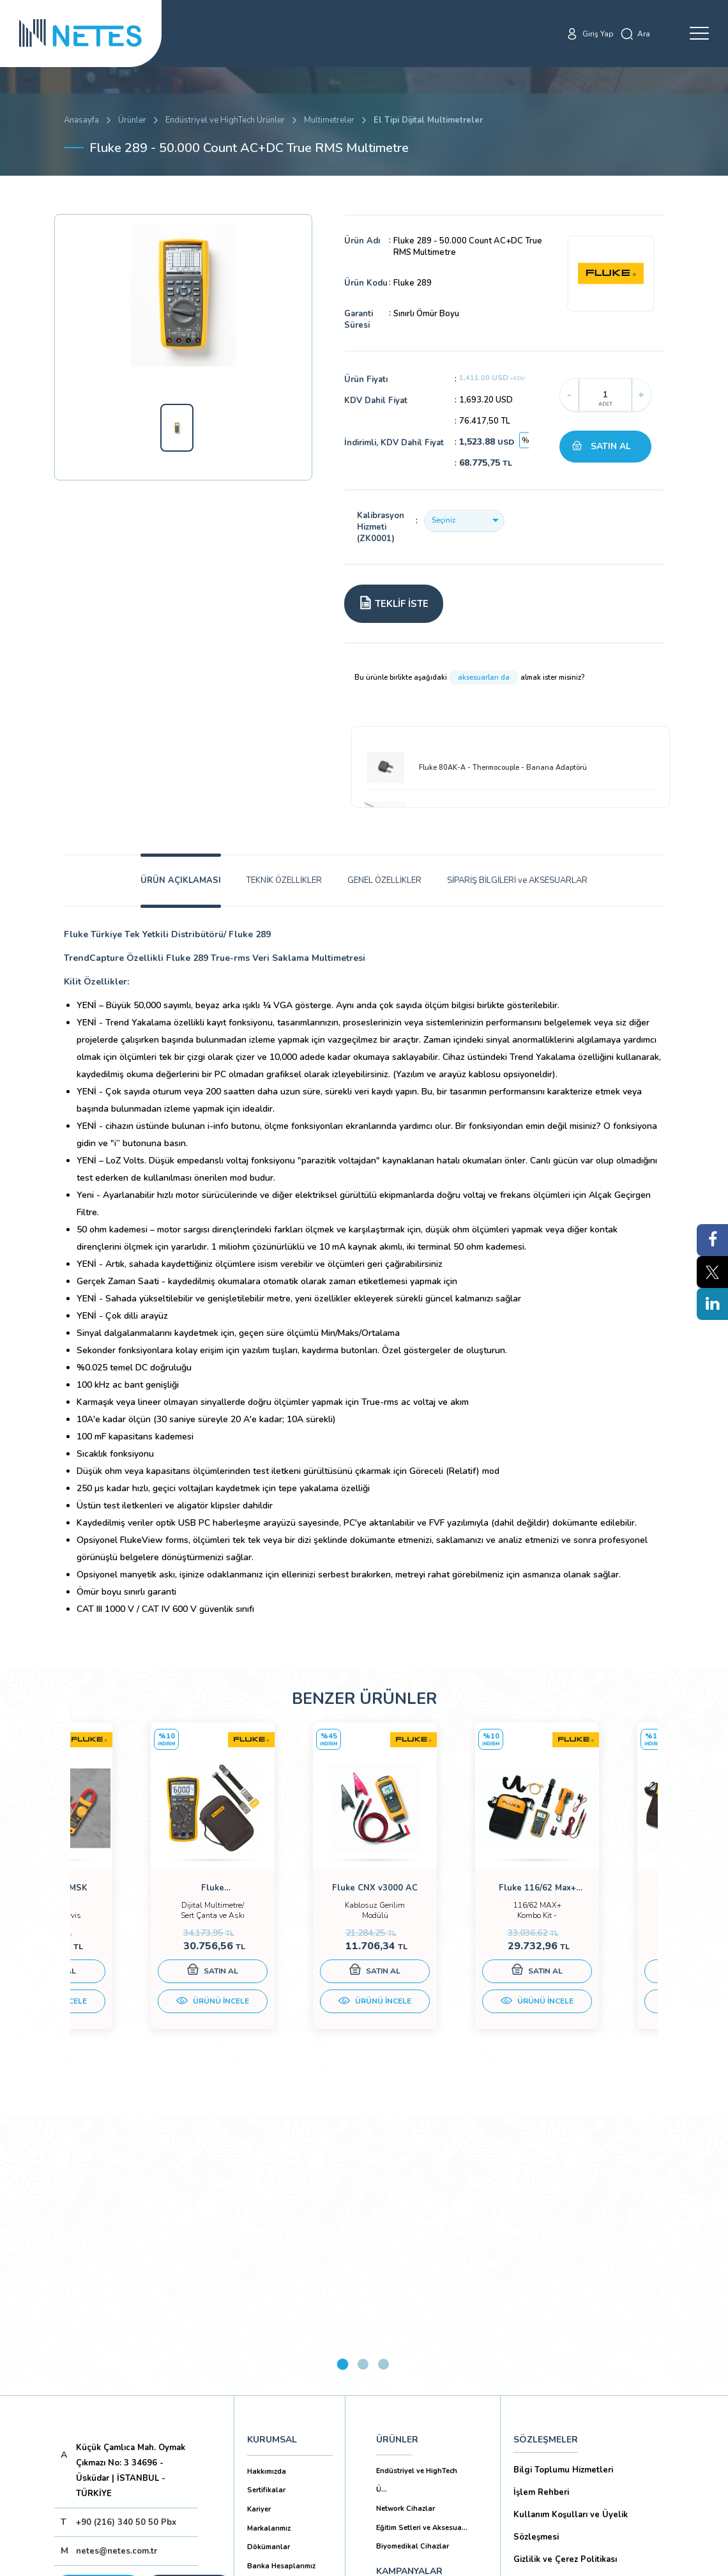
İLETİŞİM (394, 2358)
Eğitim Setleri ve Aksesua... (421, 2253)
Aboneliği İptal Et (149, 2358)
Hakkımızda (266, 2197)
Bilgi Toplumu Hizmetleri (563, 2196)
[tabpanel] (144, 1892)
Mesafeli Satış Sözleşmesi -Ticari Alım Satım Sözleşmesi (589, 2386)
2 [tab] (363, 2090)
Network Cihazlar (405, 2234)
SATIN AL (611, 446)
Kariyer (259, 2235)
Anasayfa (81, 120)
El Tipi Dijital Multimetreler (428, 120)
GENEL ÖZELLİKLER (384, 880)
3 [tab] (383, 2090)
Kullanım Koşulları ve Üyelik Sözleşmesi (570, 2252)
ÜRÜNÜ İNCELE (143, 2014)
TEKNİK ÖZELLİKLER (284, 880)
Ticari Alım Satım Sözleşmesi (571, 2419)
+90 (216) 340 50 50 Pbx (126, 2248)
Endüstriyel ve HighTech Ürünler (225, 120)
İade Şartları (537, 2442)
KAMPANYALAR (409, 2297)
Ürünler (132, 120)
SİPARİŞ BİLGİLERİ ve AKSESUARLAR (517, 880)
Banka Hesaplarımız (281, 2292)
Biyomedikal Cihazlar (412, 2272)
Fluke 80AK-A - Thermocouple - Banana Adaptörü (476, 767)
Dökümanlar (268, 2273)
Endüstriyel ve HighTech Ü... (416, 2206)
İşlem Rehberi (541, 2218)
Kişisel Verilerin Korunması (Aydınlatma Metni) (592, 2319)
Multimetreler (329, 120)
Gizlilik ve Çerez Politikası (565, 2285)
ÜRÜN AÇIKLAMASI (180, 880)
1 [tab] (342, 2090)
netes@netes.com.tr (116, 2277)
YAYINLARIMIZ (406, 2328)
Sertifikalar (266, 2216)
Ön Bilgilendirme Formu (561, 2352)
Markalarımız (269, 2254)
